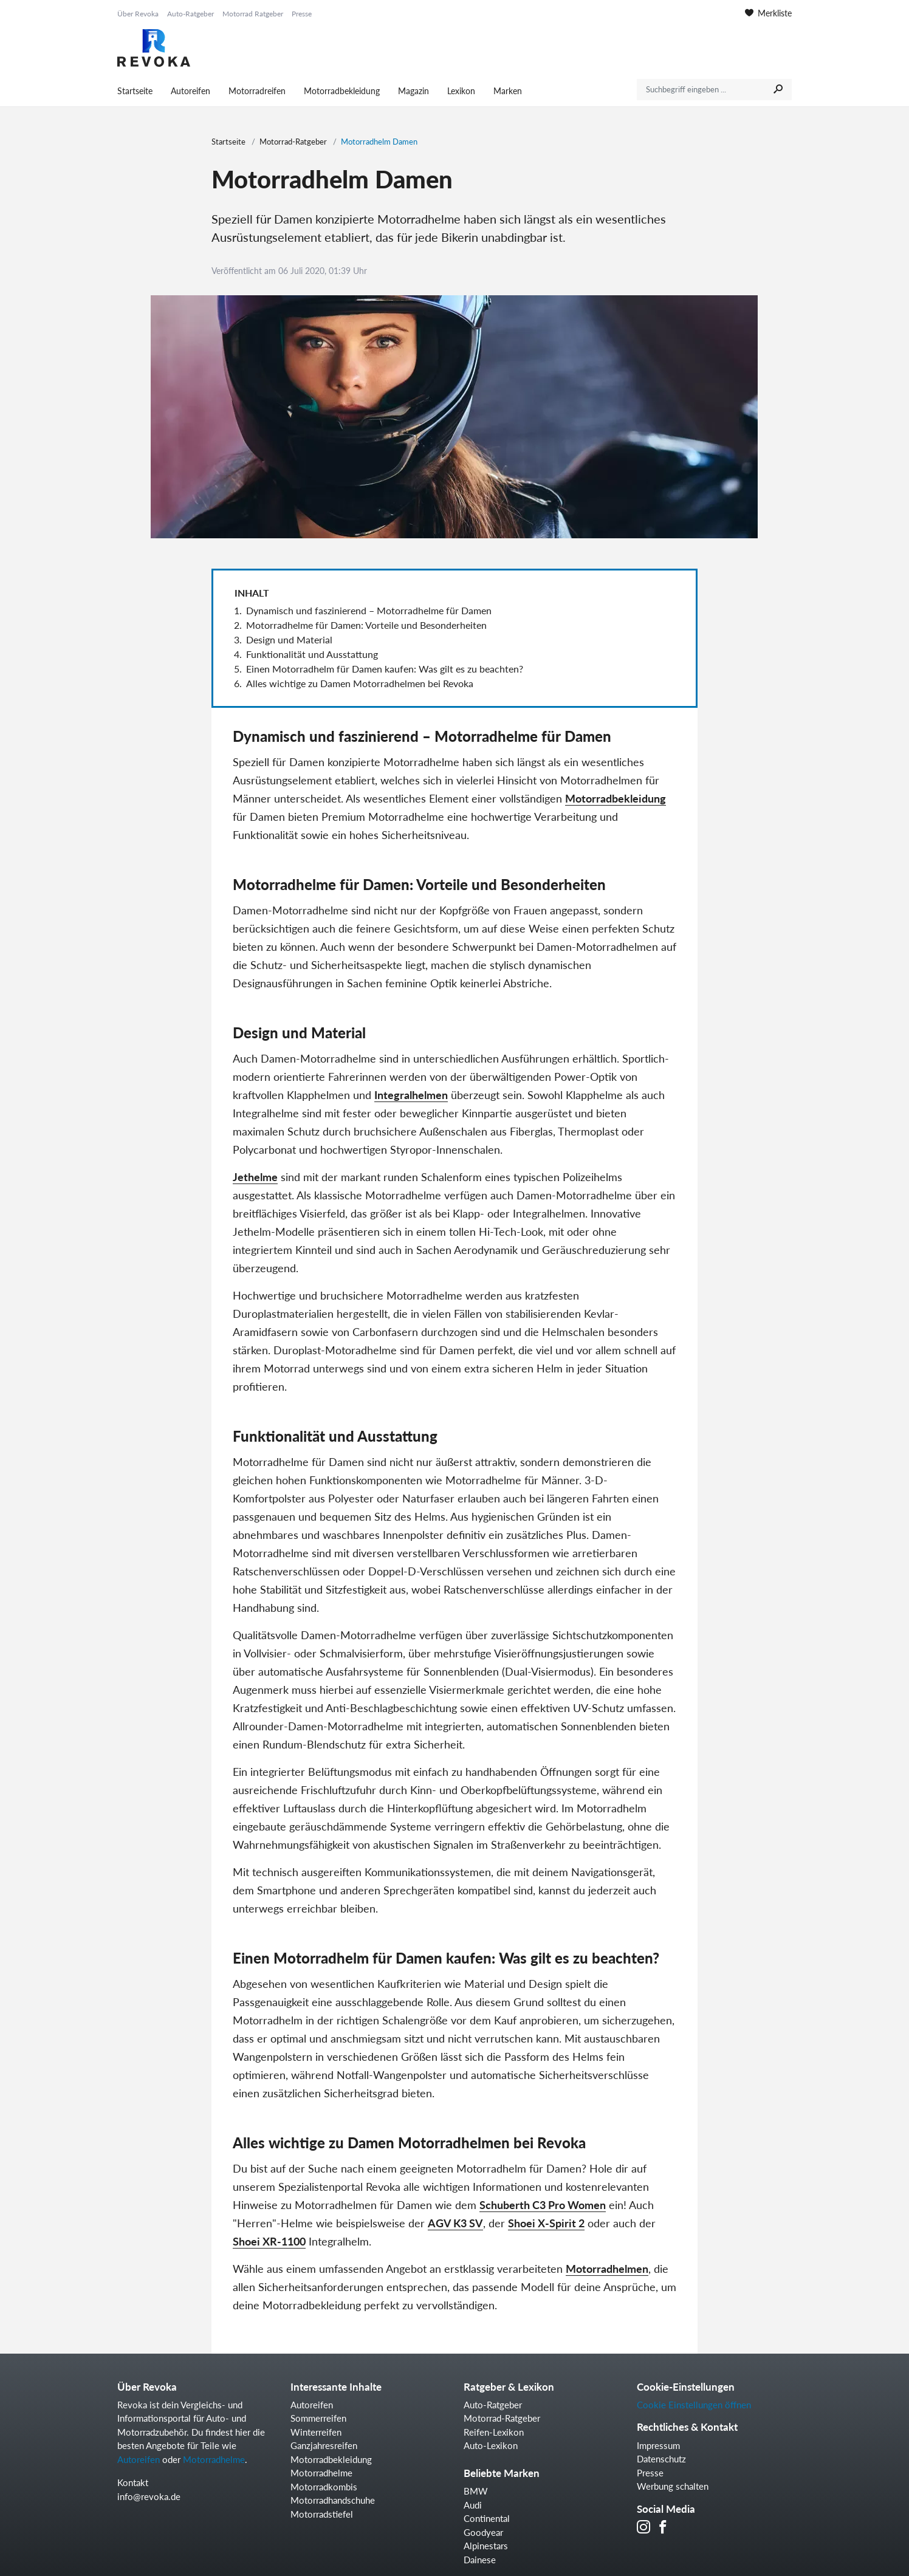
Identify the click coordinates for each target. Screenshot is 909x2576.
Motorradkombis (323, 2486)
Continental (487, 2518)
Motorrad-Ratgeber (293, 141)
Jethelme (255, 1177)
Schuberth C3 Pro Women (542, 2204)
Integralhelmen (411, 1094)
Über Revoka (138, 13)
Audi (473, 2504)
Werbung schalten (672, 2486)
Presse (302, 13)
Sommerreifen (318, 2418)
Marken (507, 91)
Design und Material (289, 639)
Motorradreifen (257, 91)
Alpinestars (486, 2545)
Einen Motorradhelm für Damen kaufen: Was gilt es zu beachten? (384, 668)
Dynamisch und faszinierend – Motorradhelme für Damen (369, 610)
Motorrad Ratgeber (252, 13)
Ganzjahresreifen (323, 2445)
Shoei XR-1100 (269, 2241)
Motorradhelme (214, 2459)
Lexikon (461, 91)
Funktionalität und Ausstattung (312, 654)
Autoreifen (190, 91)
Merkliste (768, 13)
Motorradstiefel (321, 2514)
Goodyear (483, 2532)
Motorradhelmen (607, 2268)
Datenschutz (661, 2458)
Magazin (413, 91)
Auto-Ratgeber (190, 13)
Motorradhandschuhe (332, 2500)
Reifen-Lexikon (494, 2432)
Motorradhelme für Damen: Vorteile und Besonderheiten (366, 625)
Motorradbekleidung (342, 91)
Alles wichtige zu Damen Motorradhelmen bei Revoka (359, 683)
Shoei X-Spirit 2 (546, 2223)
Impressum (658, 2445)
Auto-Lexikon (491, 2445)
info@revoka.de (148, 2496)
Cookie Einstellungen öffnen (694, 2404)
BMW (476, 2490)
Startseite (135, 91)
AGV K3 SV (455, 2223)
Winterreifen (315, 2432)
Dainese (480, 2559)
